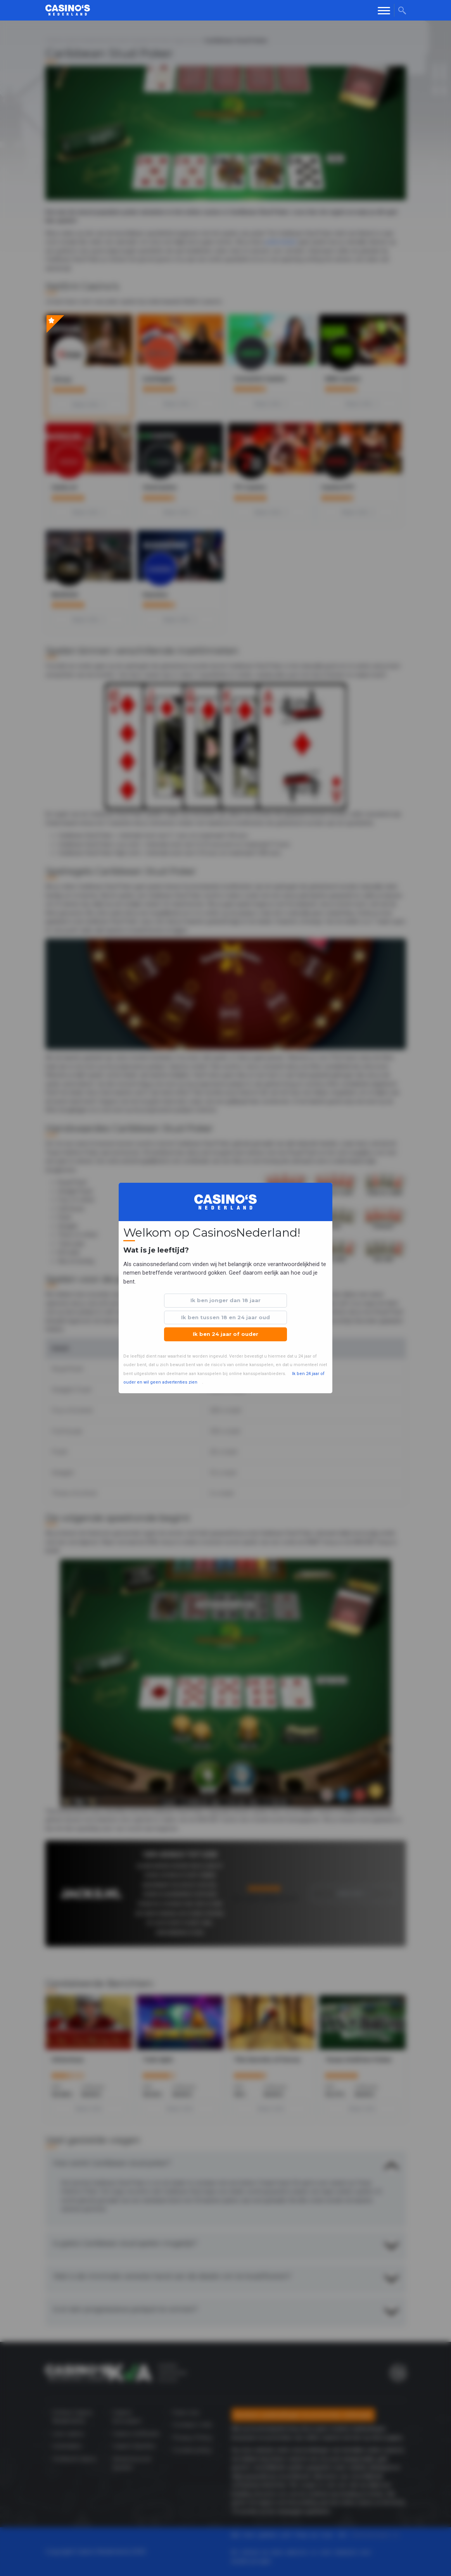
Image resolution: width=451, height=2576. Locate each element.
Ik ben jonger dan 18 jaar (225, 1300)
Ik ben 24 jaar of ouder (225, 1334)
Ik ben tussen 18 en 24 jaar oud (225, 1317)
